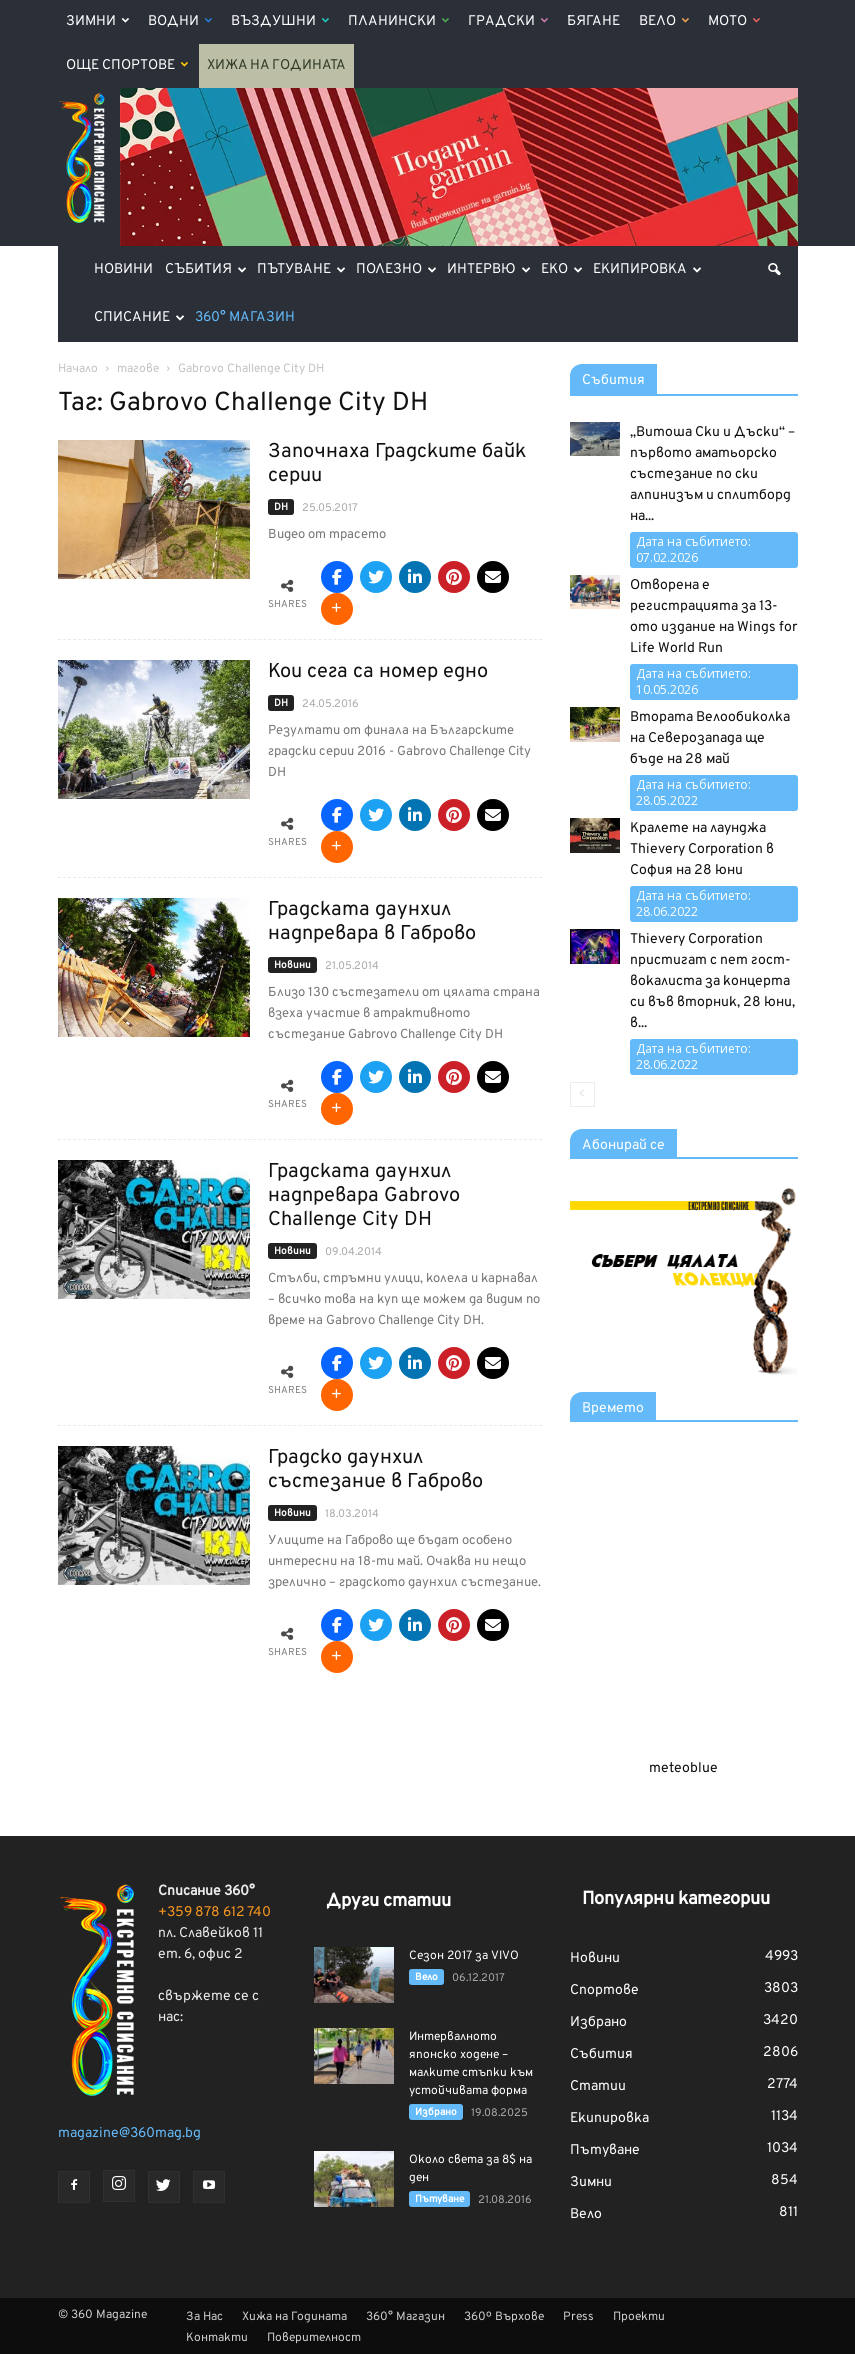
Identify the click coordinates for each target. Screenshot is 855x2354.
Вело (664, 21)
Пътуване (301, 269)
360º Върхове (504, 2317)
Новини (123, 269)
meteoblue (683, 1768)
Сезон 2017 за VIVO (464, 1956)
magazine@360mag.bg (129, 2133)
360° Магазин (245, 317)
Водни (180, 21)
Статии (598, 2086)
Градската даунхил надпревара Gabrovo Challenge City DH (364, 1196)
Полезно (396, 269)
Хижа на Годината (276, 65)
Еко (562, 269)
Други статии (388, 1901)
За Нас (204, 2317)
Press (578, 2317)
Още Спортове (127, 65)
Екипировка (647, 269)
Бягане (593, 21)
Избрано (436, 2112)
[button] (774, 270)
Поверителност (314, 2338)
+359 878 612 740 (214, 1912)
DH (281, 507)
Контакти (217, 2338)
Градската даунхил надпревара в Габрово (372, 922)
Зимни (97, 21)
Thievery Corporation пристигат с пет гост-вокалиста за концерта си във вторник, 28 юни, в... (712, 981)
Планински (398, 21)
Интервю (489, 269)
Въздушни (280, 21)
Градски (508, 21)
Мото (734, 21)
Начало (78, 369)
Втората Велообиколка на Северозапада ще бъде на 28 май (710, 738)
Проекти (639, 2317)
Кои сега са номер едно (378, 672)
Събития (206, 269)
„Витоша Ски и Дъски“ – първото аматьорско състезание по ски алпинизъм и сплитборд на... (712, 474)
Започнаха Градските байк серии (397, 464)
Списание (139, 317)
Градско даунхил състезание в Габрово (375, 1470)
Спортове (604, 1990)
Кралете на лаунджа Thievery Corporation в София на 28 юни (702, 849)
